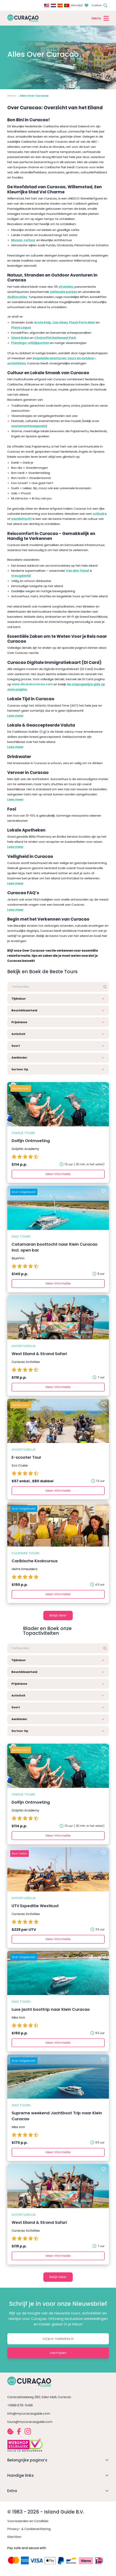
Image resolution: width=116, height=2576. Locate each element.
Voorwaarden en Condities (27, 2521)
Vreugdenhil (21, 576)
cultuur (29, 240)
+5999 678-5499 (20, 2405)
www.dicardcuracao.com (32, 684)
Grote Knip (42, 322)
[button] (58, 999)
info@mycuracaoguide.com (28, 2413)
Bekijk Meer (58, 1615)
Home (11, 96)
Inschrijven (58, 2353)
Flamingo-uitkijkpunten (30, 343)
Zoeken (97, 5)
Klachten (14, 2537)
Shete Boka (20, 338)
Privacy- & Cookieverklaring (29, 2529)
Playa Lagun (21, 327)
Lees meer (15, 716)
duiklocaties (17, 297)
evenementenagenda (28, 426)
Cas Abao (60, 322)
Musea (16, 240)
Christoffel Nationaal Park (55, 338)
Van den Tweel (77, 571)
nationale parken (63, 292)
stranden (65, 287)
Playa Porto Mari (82, 322)
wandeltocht (21, 519)
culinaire (100, 514)
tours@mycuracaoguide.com (29, 2422)
